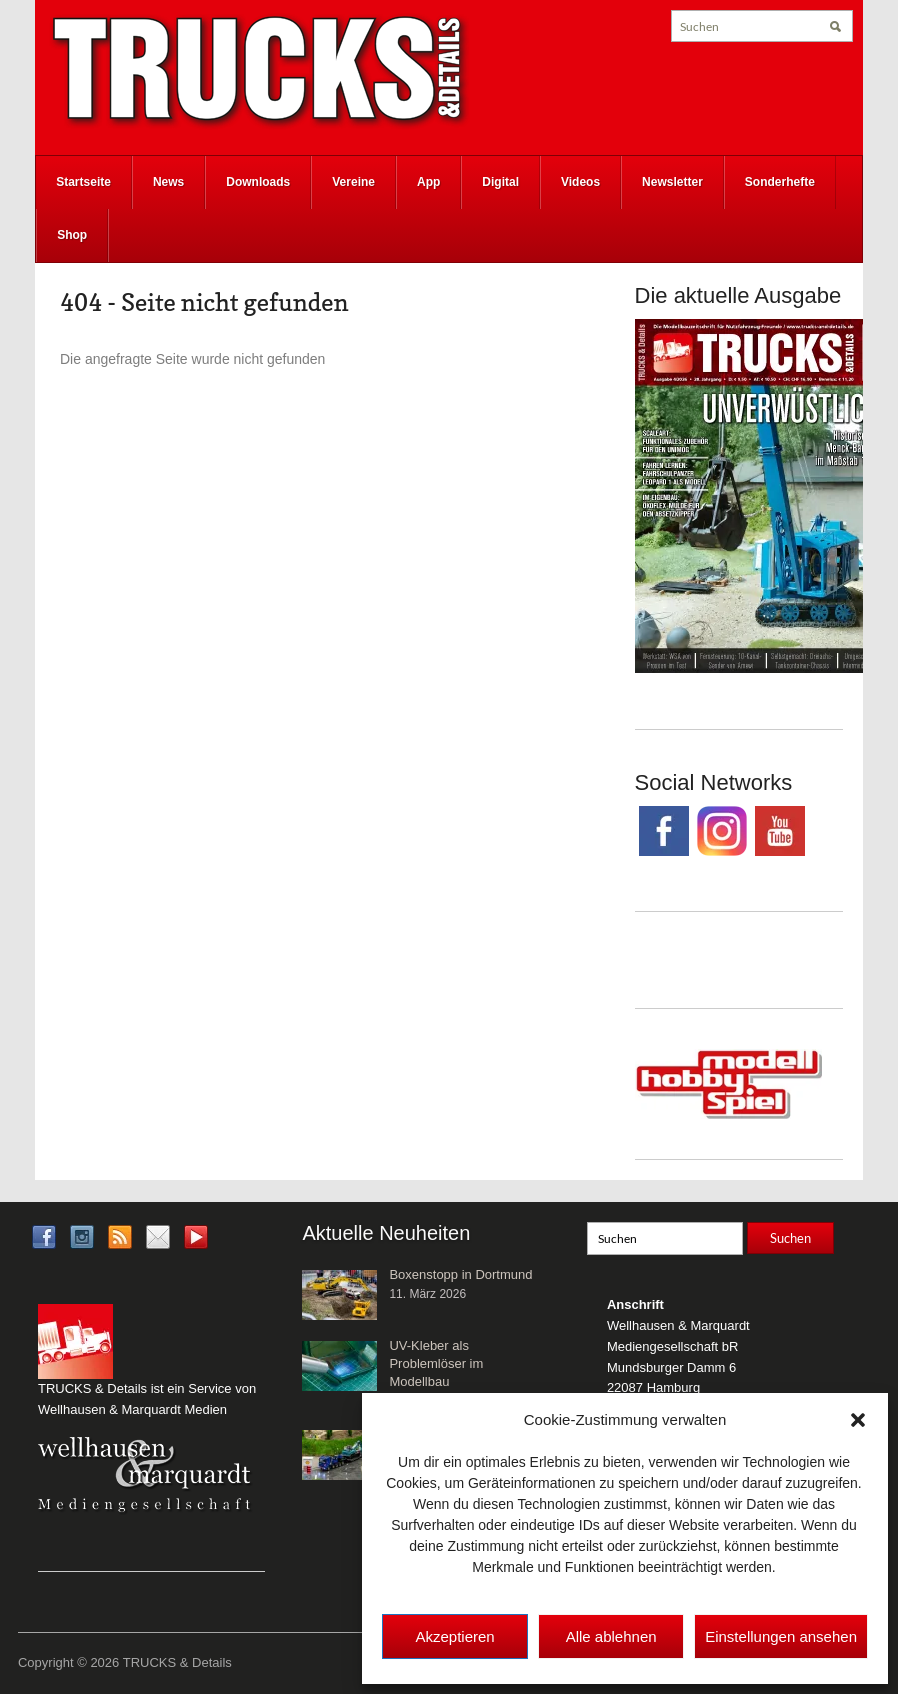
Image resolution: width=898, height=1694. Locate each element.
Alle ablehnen (611, 1636)
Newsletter (672, 182)
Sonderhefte (780, 182)
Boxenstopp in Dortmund (460, 1274)
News (168, 182)
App (428, 182)
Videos (580, 182)
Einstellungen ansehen (781, 1636)
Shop (72, 235)
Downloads (258, 182)
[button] (858, 1420)
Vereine (353, 182)
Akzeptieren (454, 1636)
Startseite (83, 182)
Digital (500, 182)
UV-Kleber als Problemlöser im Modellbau (436, 1363)
